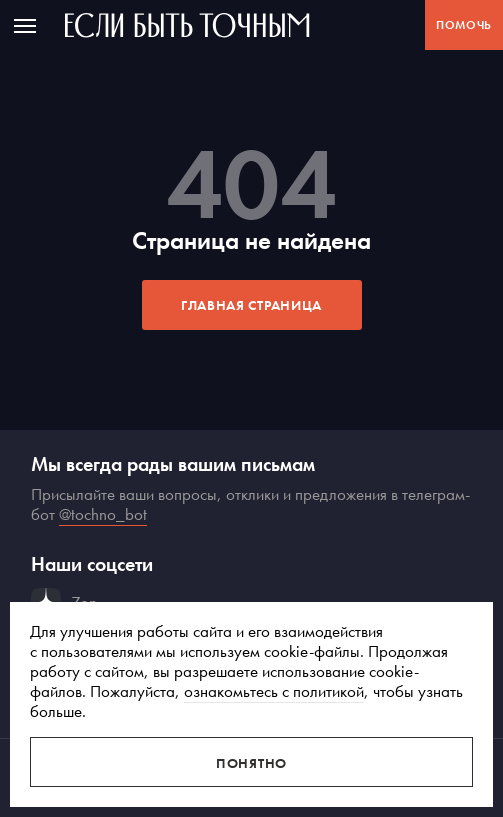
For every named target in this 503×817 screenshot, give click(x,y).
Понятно (251, 763)
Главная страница (251, 305)
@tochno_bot (103, 514)
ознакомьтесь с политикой (274, 691)
